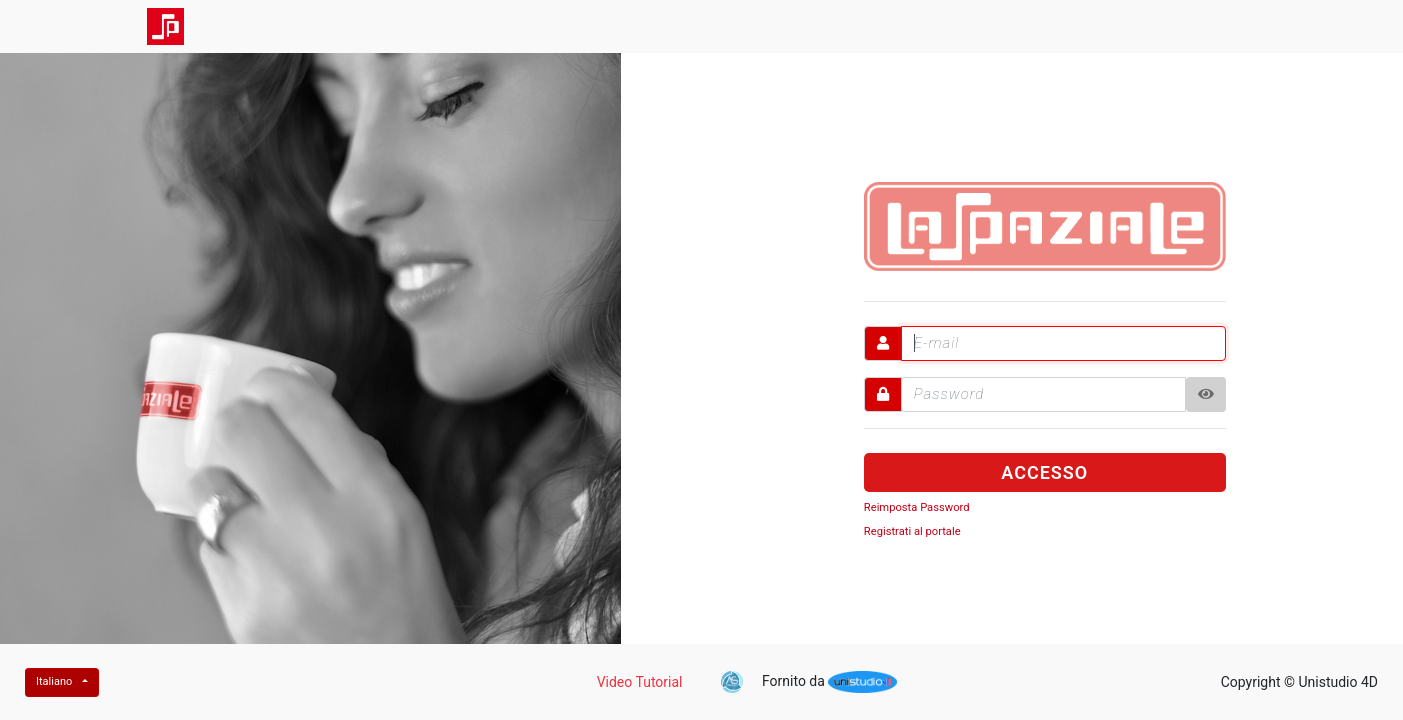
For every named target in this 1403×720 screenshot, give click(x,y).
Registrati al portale (912, 531)
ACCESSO (1044, 472)
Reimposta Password (917, 507)
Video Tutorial (640, 682)
